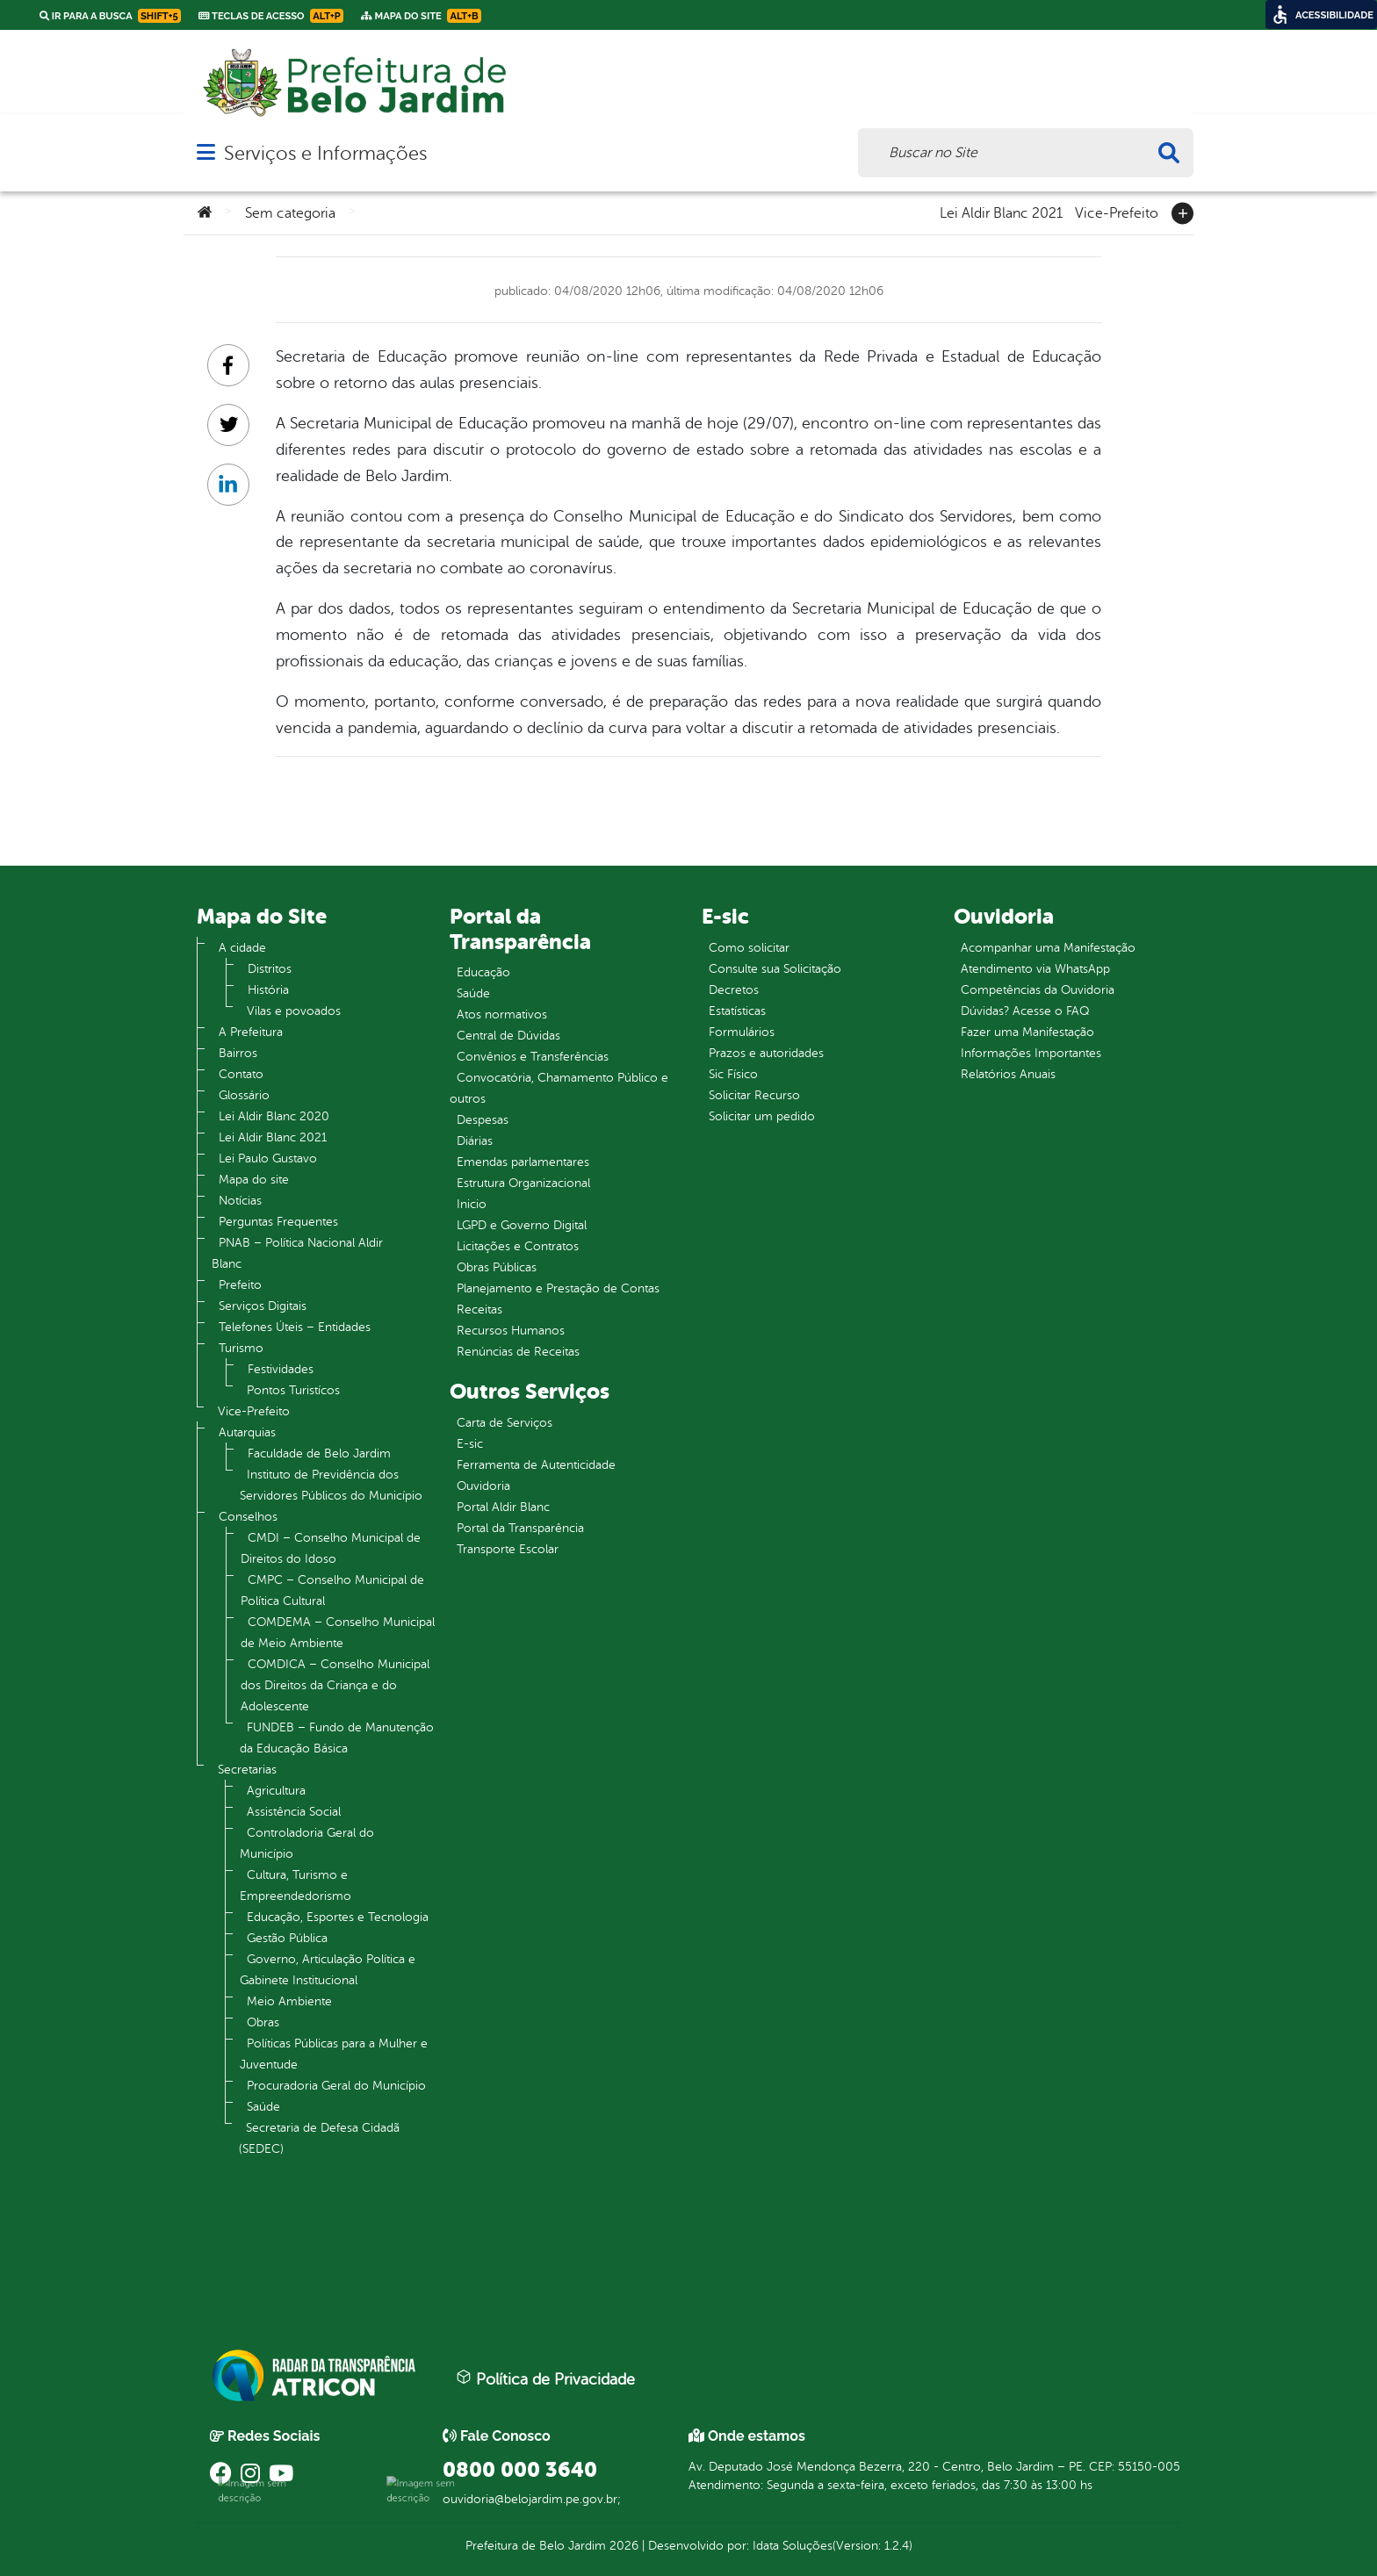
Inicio (472, 1204)
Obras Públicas (497, 1267)
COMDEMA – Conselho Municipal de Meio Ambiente (338, 1632)
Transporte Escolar (508, 1549)
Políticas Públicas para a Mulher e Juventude (334, 2054)
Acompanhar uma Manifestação (1048, 947)
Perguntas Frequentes (278, 1221)
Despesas (482, 1119)
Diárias (475, 1141)
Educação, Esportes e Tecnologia (338, 1917)
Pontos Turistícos (293, 1390)
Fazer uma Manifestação (1027, 1032)
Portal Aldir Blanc (503, 1507)
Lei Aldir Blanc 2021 (1001, 211)
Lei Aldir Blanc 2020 (274, 1116)
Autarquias (247, 1432)
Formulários (742, 1032)
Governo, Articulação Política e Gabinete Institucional (327, 1970)
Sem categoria (290, 213)
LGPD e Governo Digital (522, 1225)
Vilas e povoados (294, 1011)
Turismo (241, 1348)
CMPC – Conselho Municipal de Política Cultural (332, 1590)
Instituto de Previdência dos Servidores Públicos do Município (331, 1485)
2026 (622, 2545)
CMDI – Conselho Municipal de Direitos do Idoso (331, 1548)
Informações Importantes (1031, 1053)
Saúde (263, 2106)
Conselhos (248, 1516)
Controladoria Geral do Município (307, 1843)
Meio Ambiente (289, 2001)
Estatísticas (737, 1011)
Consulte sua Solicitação (775, 968)
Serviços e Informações (325, 153)
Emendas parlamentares (523, 1162)
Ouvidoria (483, 1486)
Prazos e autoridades (766, 1053)
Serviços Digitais (262, 1306)
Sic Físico (733, 1074)
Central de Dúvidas (508, 1035)
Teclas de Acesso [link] (270, 16)
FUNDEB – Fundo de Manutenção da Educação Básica (337, 1738)
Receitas (479, 1309)
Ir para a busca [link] (110, 16)
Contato (241, 1074)
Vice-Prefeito (1116, 211)
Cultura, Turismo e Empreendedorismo (295, 1885)
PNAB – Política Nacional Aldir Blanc (297, 1253)
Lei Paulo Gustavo (268, 1158)
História (268, 990)
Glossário (244, 1095)
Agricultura (276, 1790)
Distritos (270, 968)
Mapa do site (254, 1179)
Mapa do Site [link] (421, 16)
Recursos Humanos (511, 1330)
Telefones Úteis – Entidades (295, 1327)
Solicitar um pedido (762, 1116)
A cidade (242, 947)
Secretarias (247, 1769)
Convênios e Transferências (533, 1056)
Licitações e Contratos (518, 1246)
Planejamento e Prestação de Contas (558, 1288)
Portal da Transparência (520, 1528)
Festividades (281, 1369)
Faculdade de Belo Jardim (319, 1453)
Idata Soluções (793, 2545)
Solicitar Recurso (754, 1095)
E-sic (470, 1443)
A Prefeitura (251, 1032)
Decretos (734, 990)
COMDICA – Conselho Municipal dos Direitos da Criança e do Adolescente (335, 1685)
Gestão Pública (287, 1938)
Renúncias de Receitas (518, 1351)
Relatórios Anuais (1008, 1074)
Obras (263, 2022)
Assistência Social (294, 1811)
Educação (483, 972)
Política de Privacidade (545, 2378)
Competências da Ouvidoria (1037, 990)
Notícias (240, 1200)
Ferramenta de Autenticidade (536, 1464)
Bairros (238, 1053)
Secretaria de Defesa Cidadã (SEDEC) (319, 2138)
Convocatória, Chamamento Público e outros (559, 1088)
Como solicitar (749, 947)
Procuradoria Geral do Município (336, 2085)
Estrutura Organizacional (523, 1183)
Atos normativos (502, 1014)
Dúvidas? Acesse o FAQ (1025, 1011)
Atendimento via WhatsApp (1035, 968)
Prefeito (240, 1285)
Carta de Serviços (504, 1422)
